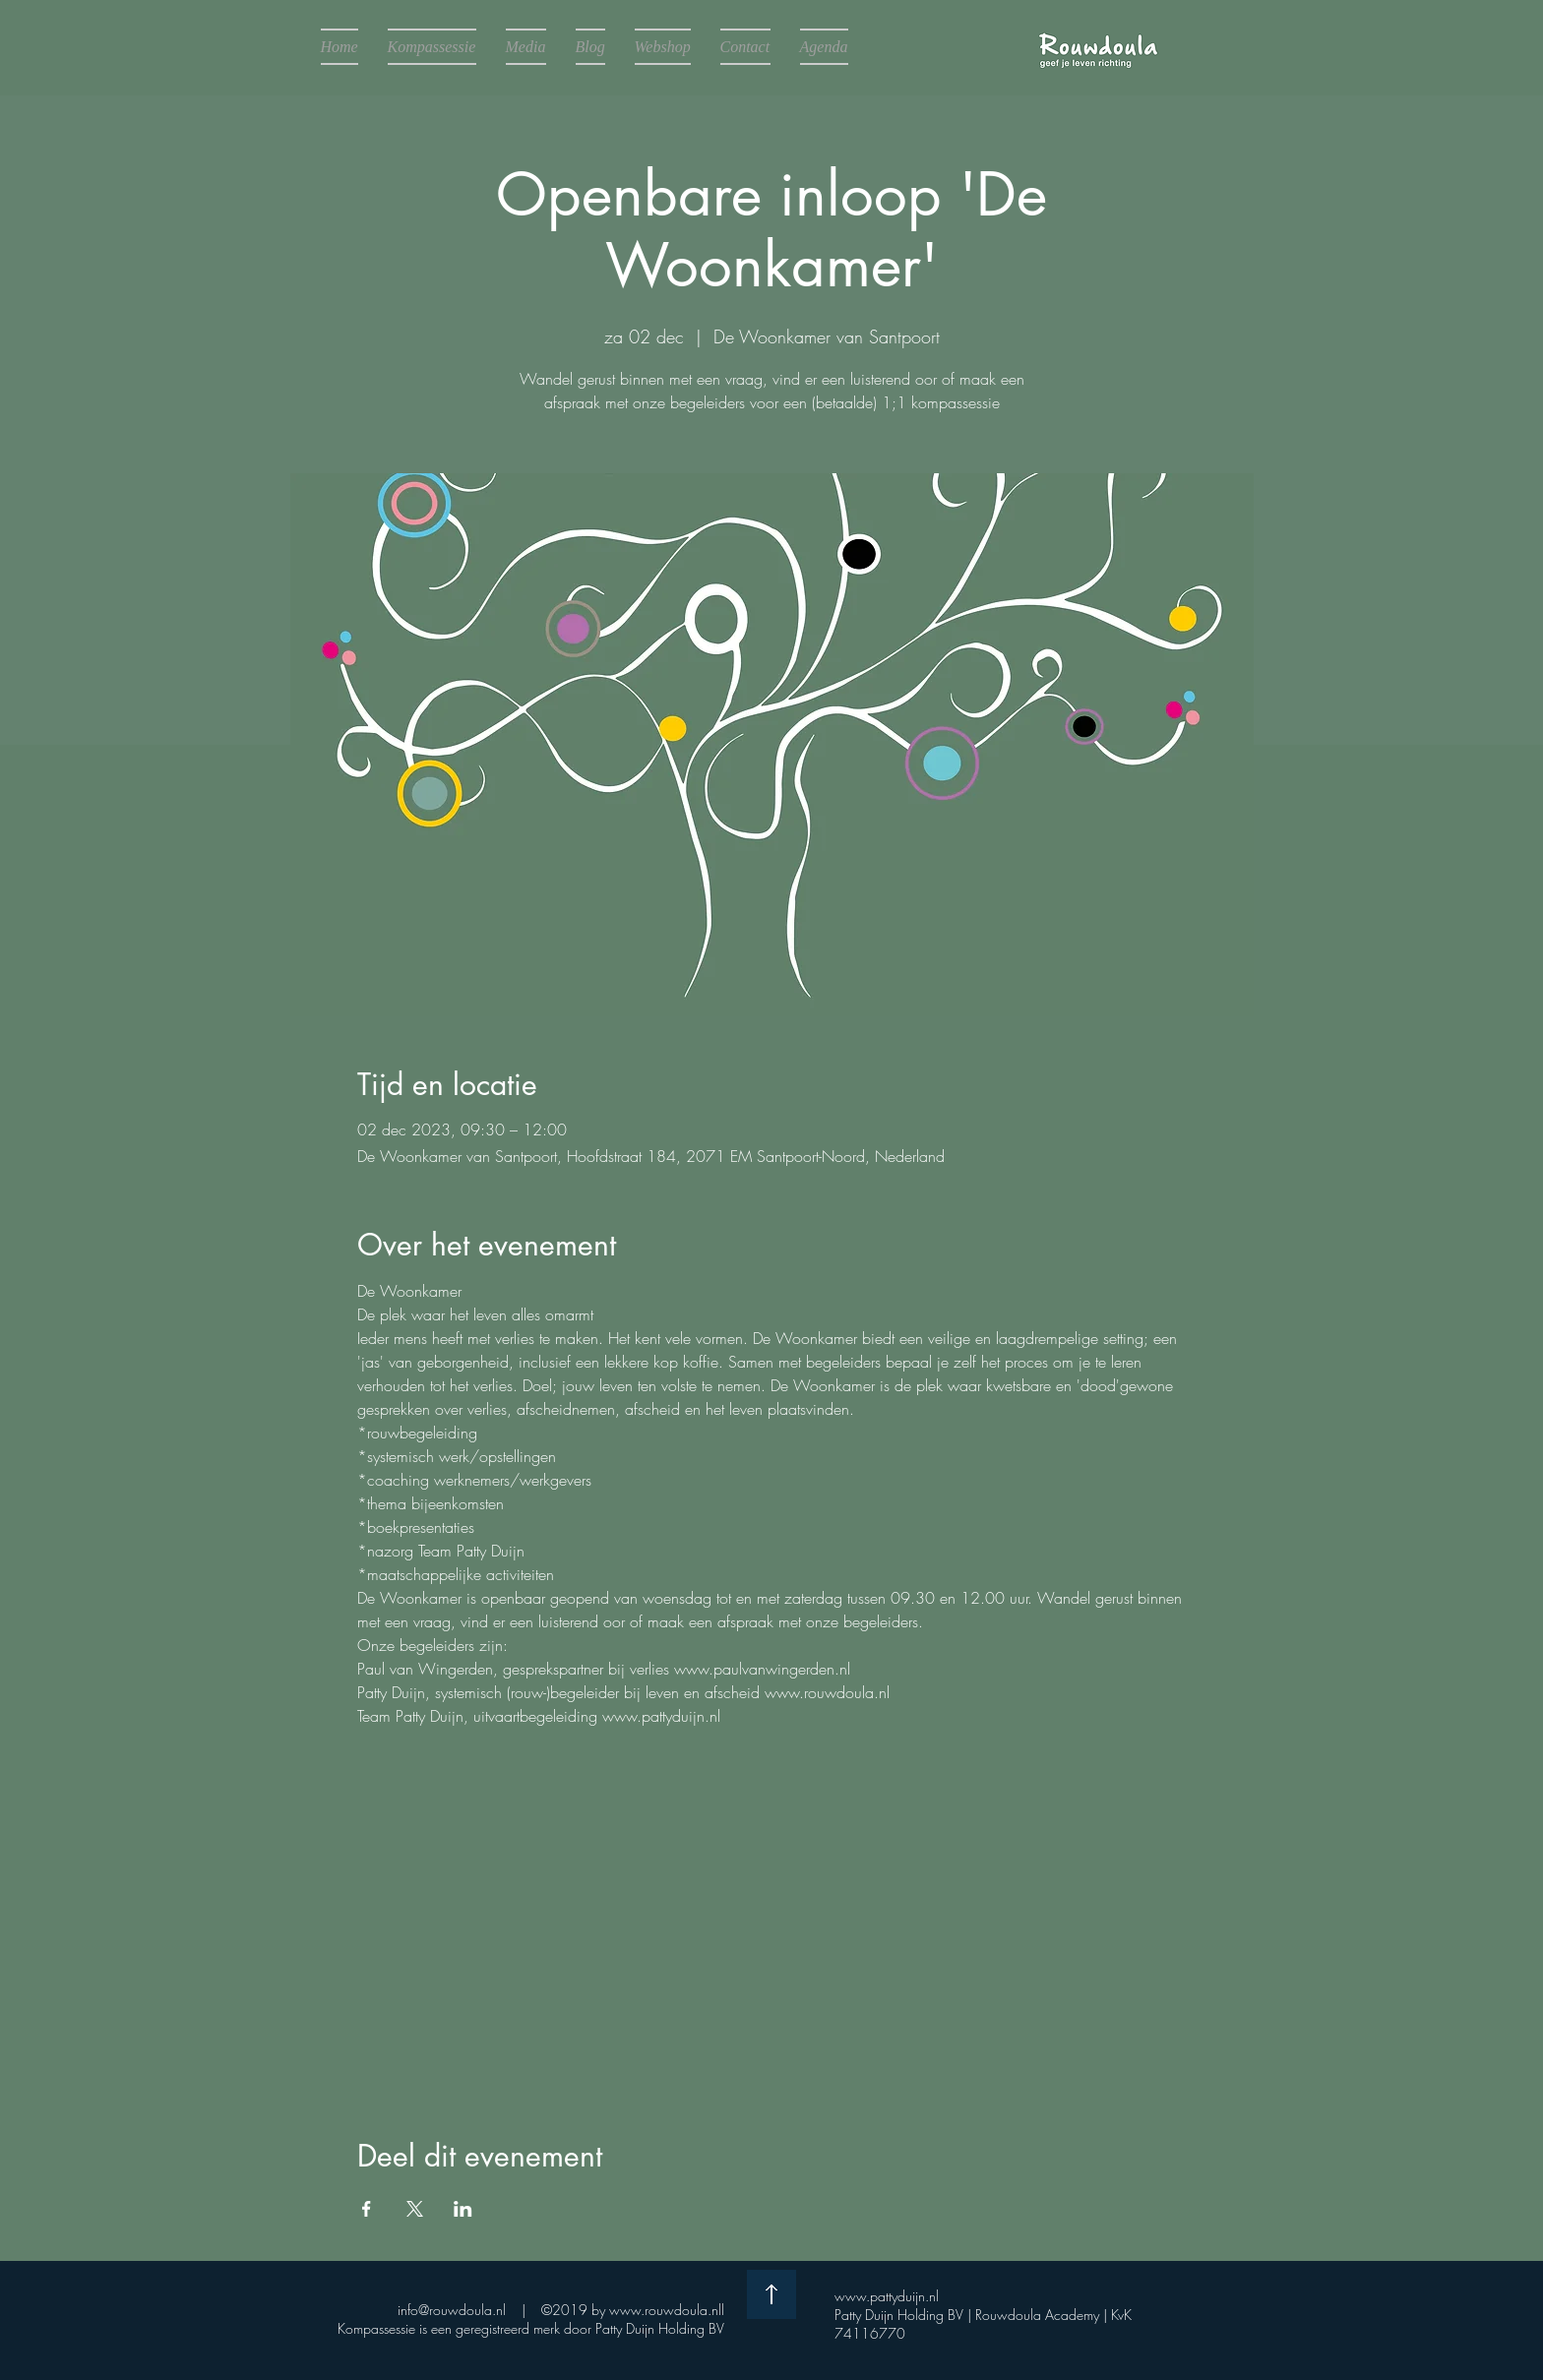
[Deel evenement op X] (414, 2209)
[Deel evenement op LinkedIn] (463, 2209)
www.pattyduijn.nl (892, 2296)
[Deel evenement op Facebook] (366, 2209)
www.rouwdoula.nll (666, 2309)
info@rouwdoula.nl (452, 2309)
